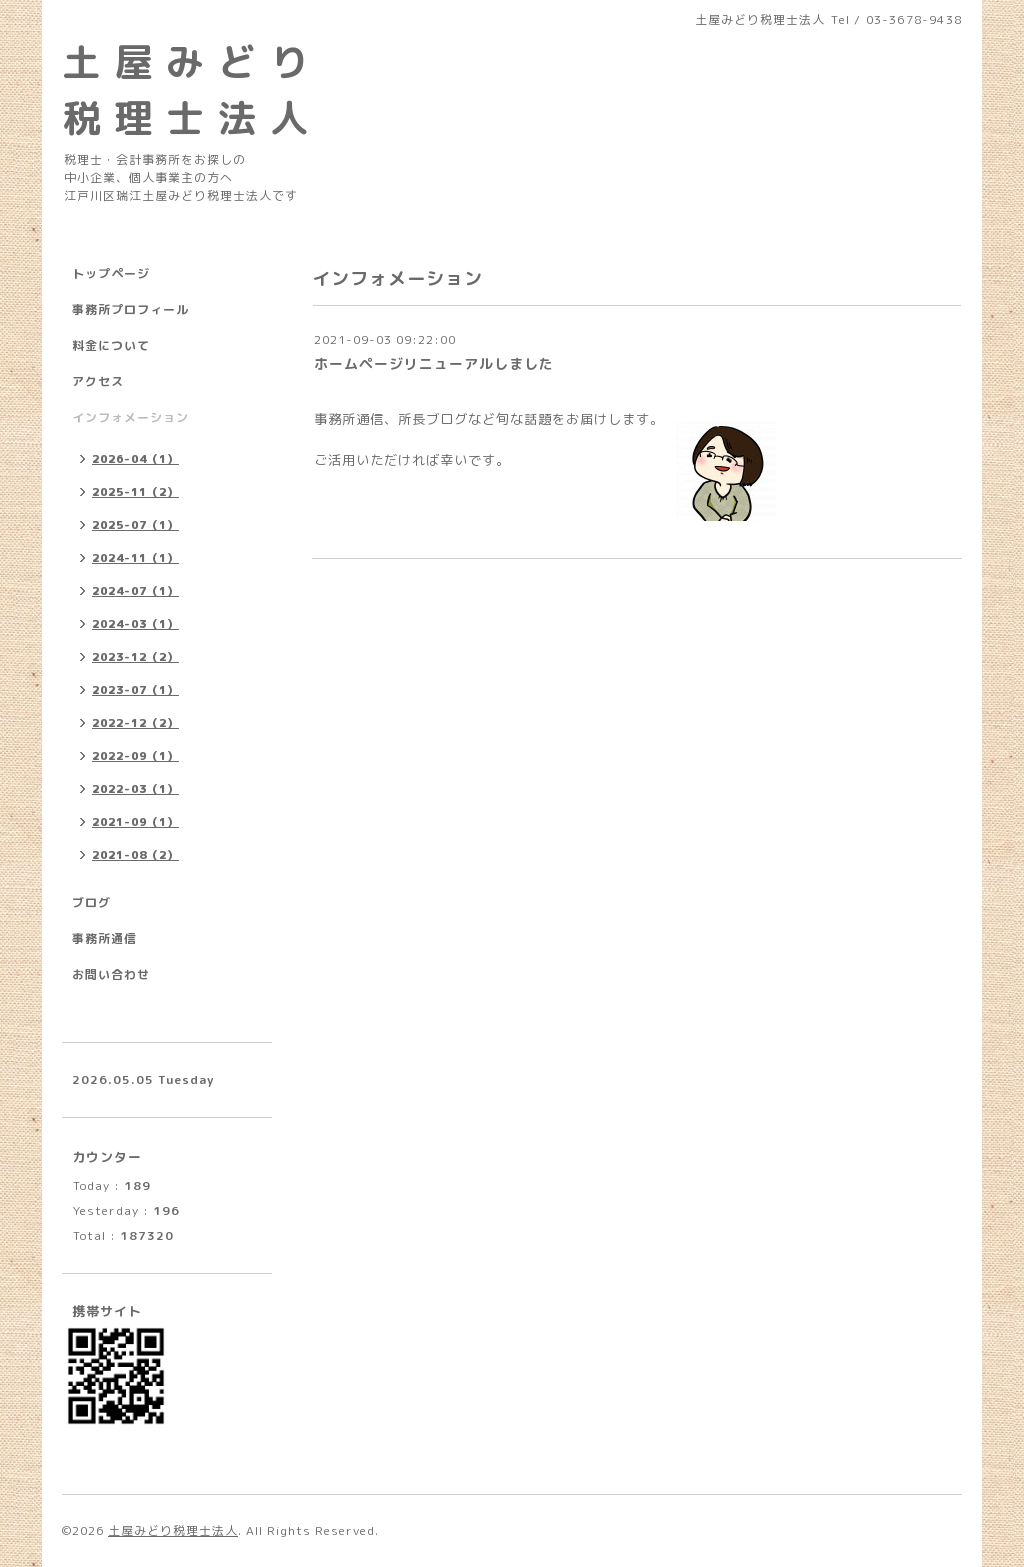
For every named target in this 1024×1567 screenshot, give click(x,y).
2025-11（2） (135, 492)
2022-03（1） (135, 789)
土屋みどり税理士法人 (173, 1530)
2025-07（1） (135, 525)
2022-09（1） (135, 756)
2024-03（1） (135, 624)
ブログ (91, 902)
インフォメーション (130, 417)
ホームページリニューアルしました (434, 363)
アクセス (98, 381)
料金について (111, 345)
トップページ (111, 273)
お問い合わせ (111, 974)
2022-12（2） (135, 723)
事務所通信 (104, 938)
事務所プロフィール (130, 309)
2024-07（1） (135, 591)
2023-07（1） (135, 690)
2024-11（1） (135, 558)
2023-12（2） (135, 657)
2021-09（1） (135, 822)
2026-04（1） (135, 459)
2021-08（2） (135, 855)
